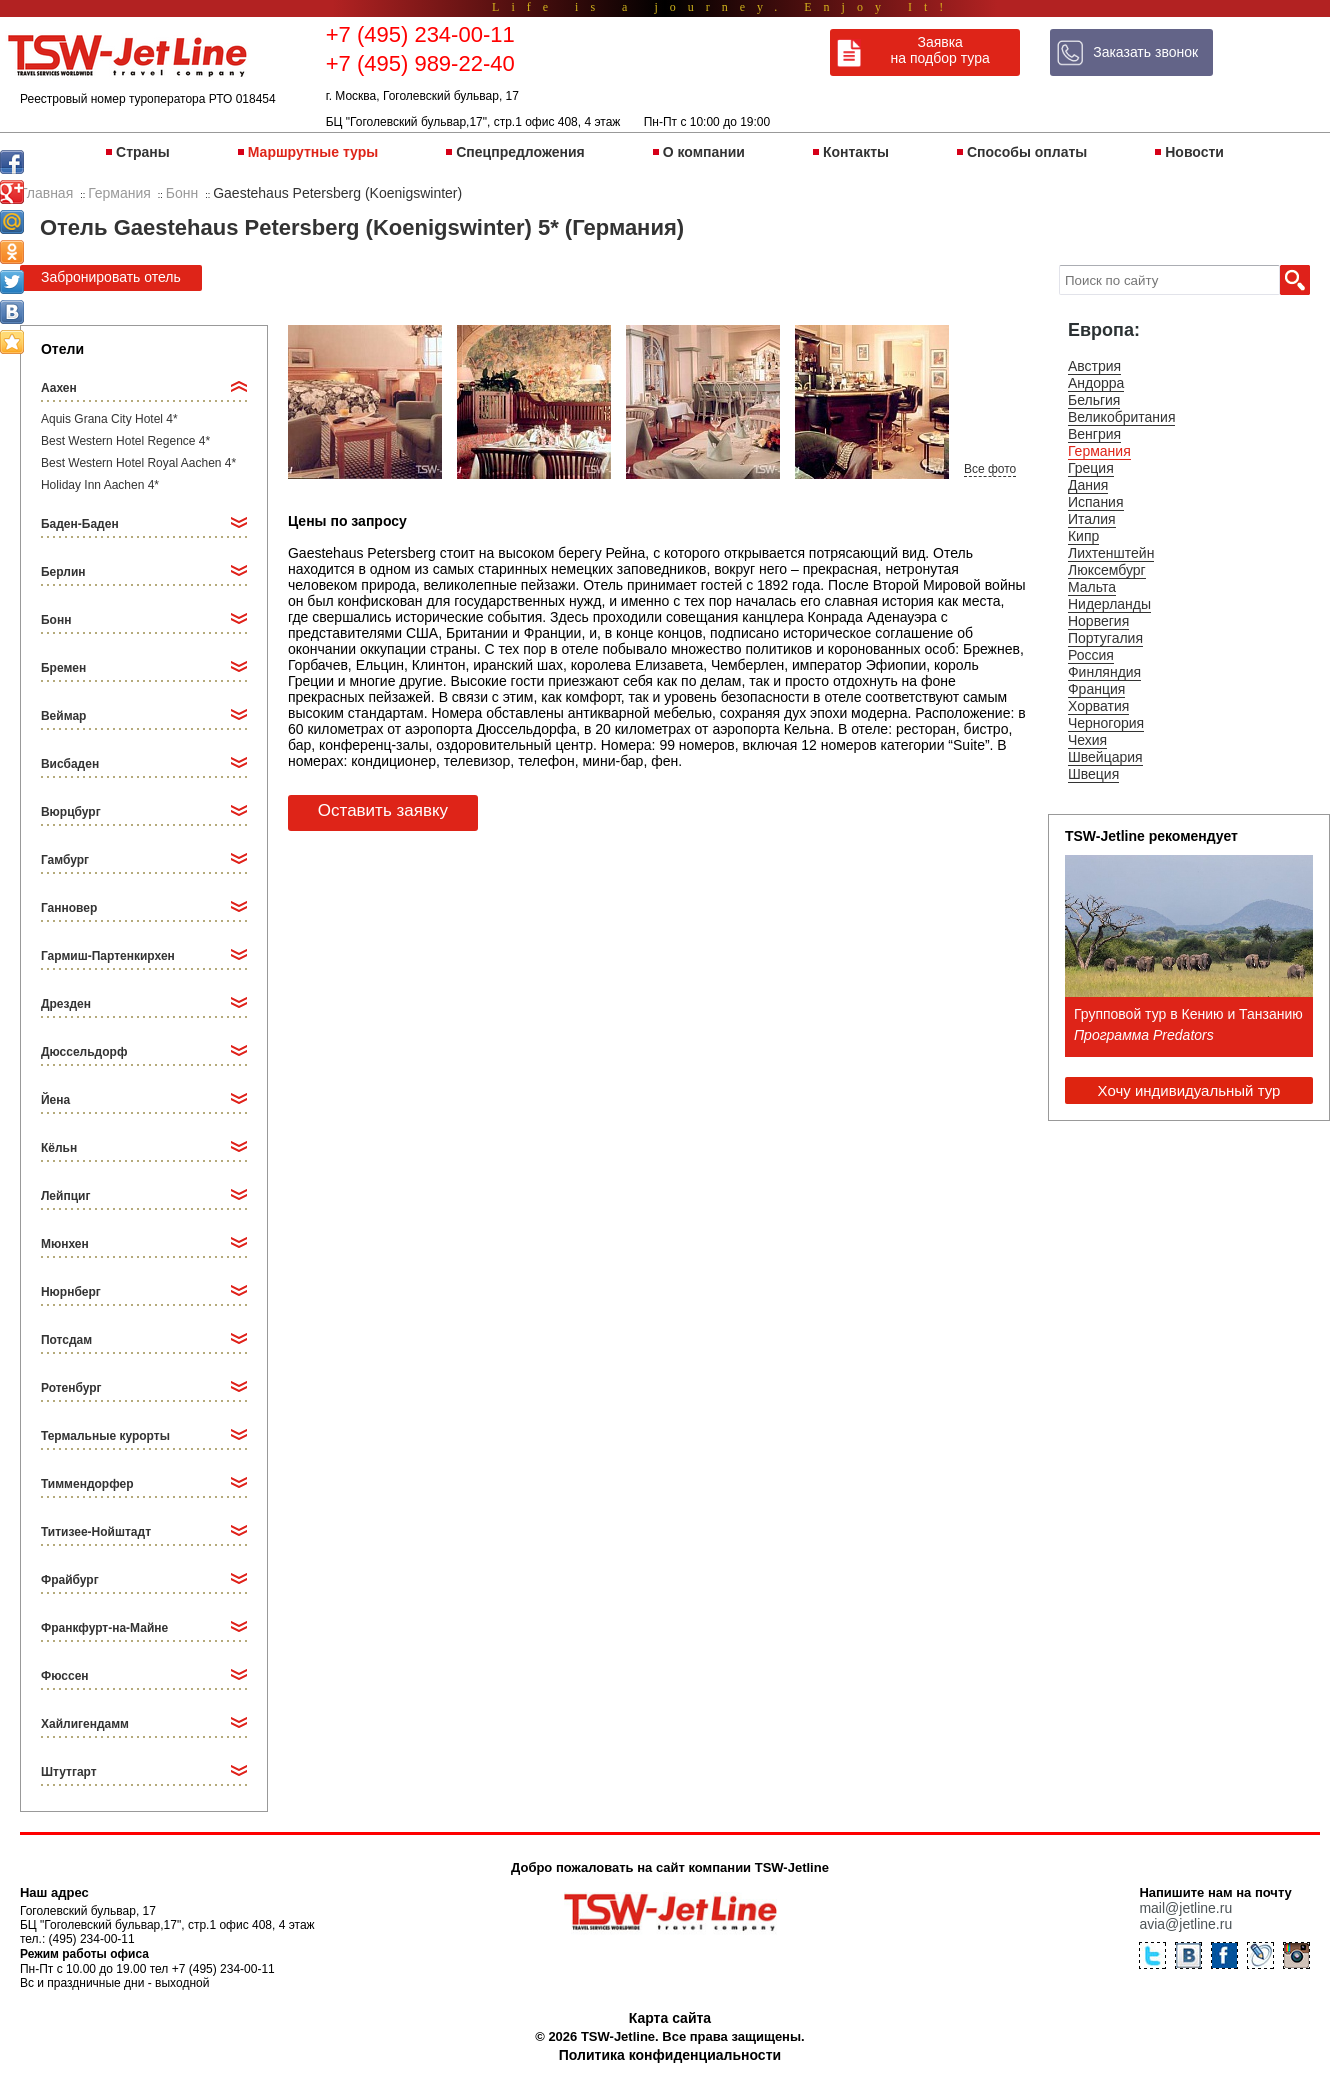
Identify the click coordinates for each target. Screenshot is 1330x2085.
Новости (1194, 152)
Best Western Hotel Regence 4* (125, 441)
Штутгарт (69, 1772)
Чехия (1087, 740)
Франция (1096, 689)
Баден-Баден (80, 524)
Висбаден (70, 764)
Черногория (1106, 723)
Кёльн (59, 1148)
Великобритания (1122, 417)
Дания (1088, 485)
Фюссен (65, 1676)
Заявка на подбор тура (940, 50)
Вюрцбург (71, 812)
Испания (1096, 502)
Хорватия (1098, 706)
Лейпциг (65, 1196)
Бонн (56, 620)
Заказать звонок (1145, 52)
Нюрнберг (71, 1292)
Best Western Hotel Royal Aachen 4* (138, 463)
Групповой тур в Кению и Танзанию (1188, 1014)
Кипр (1083, 536)
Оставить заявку (383, 810)
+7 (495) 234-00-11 (420, 34)
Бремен (63, 668)
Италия (1092, 519)
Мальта (1092, 587)
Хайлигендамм (85, 1724)
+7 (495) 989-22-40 (420, 63)
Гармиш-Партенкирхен (108, 956)
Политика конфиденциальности (670, 2055)
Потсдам (66, 1340)
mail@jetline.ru (1185, 1908)
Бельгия (1094, 400)
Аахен (59, 388)
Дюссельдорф (84, 1052)
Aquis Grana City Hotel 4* (109, 419)
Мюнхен (65, 1244)
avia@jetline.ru (1185, 1924)
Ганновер (69, 908)
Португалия (1105, 638)
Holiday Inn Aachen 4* (100, 485)
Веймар (63, 716)
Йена (55, 1100)
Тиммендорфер (87, 1484)
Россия (1091, 655)
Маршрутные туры (313, 152)
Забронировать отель (111, 277)
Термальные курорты (105, 1436)
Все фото (990, 469)
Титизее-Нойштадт (96, 1532)
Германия (1099, 451)
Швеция (1093, 774)
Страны (143, 152)
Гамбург (65, 860)
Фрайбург (70, 1580)
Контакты (856, 152)
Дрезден (66, 1004)
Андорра (1096, 383)
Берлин (63, 572)
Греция (1091, 468)
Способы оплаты (1027, 152)
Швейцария (1105, 757)
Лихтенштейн (1111, 553)
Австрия (1094, 366)
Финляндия (1104, 672)
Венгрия (1094, 434)
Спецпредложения (520, 152)
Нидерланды (1109, 604)
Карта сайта (670, 2018)
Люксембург (1107, 570)
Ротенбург (71, 1388)
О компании (704, 152)
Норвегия (1098, 621)
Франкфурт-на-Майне (104, 1628)
